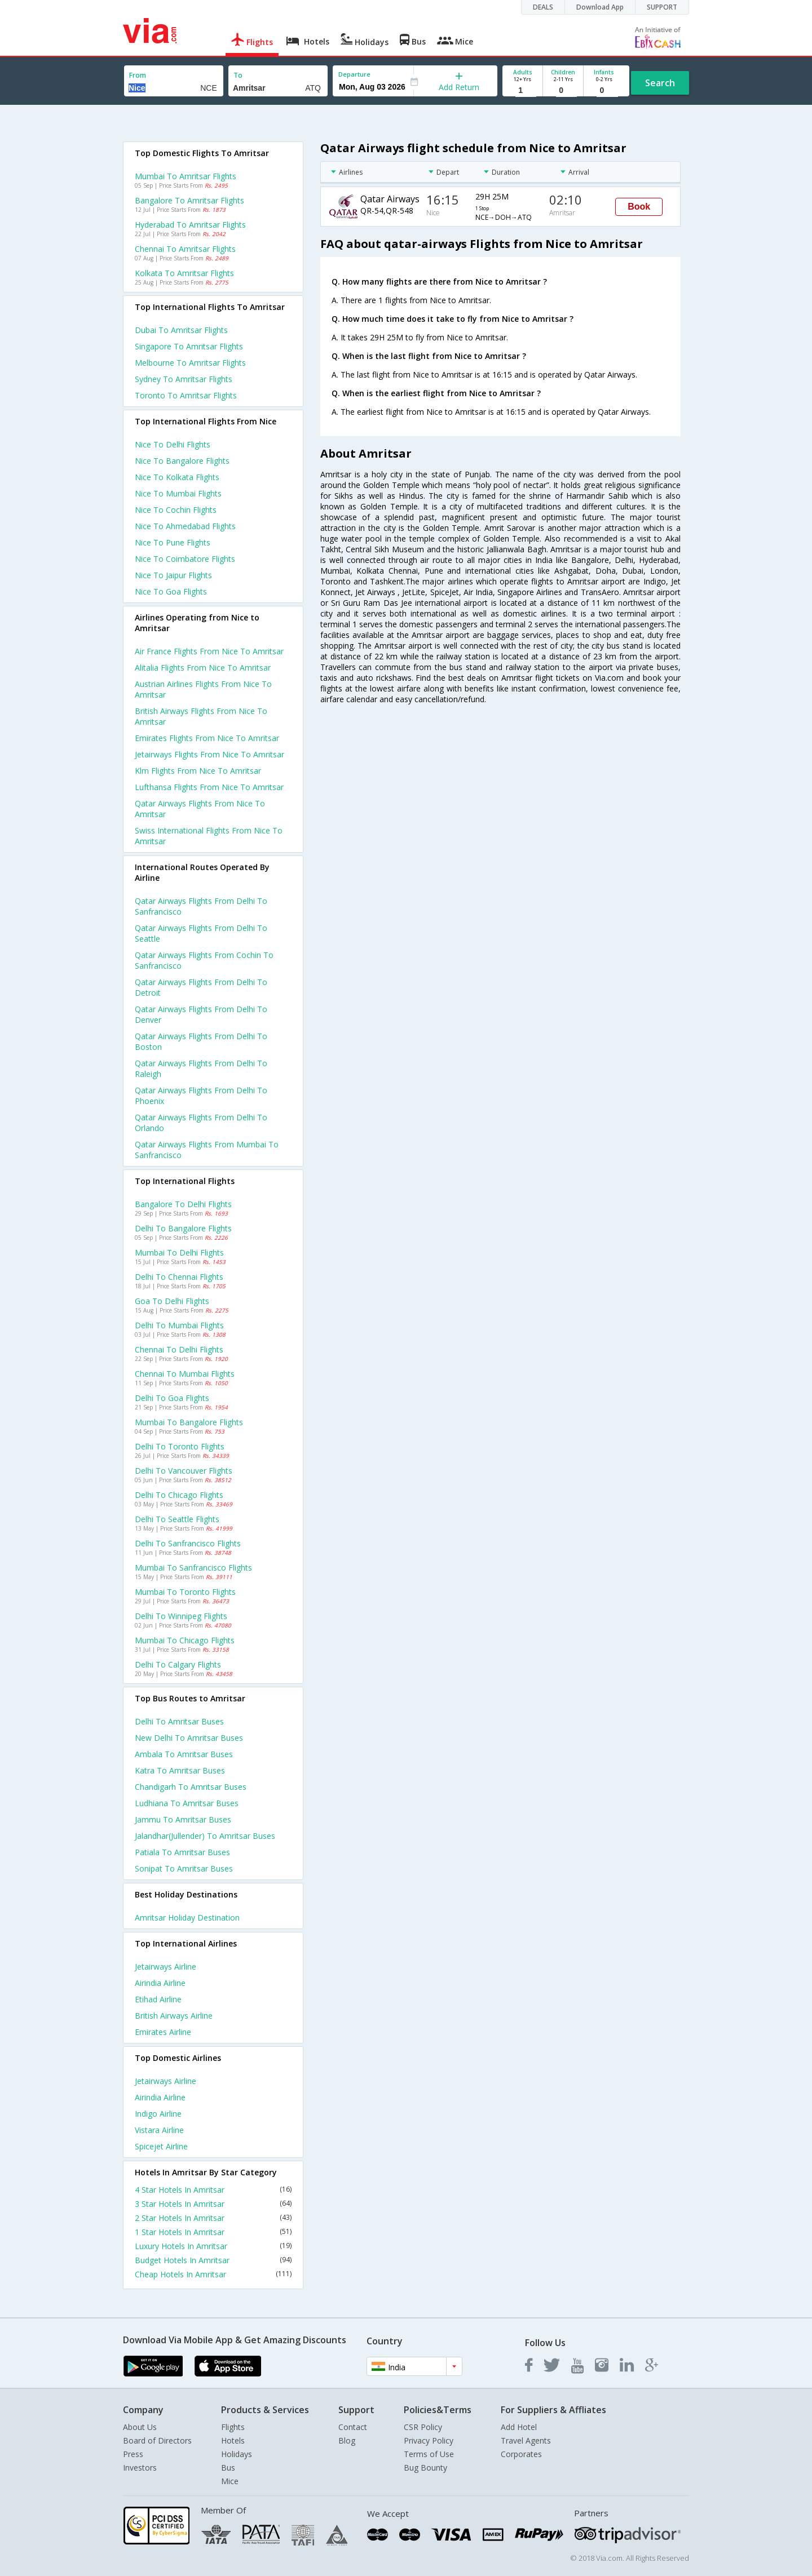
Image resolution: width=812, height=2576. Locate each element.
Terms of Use (429, 2454)
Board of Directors (157, 2440)
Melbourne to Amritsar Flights (190, 362)
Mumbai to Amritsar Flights (185, 176)
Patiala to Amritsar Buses (182, 1852)
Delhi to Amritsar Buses (179, 1721)
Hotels (233, 2440)
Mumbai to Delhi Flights (179, 1252)
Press (133, 2454)
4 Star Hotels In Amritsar (213, 2189)
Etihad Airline (158, 1999)
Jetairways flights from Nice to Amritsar (209, 754)
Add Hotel (519, 2427)
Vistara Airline (159, 2130)
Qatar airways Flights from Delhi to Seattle (201, 933)
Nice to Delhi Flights (172, 444)
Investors (140, 2467)
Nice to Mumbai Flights (178, 493)
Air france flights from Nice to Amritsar (209, 651)
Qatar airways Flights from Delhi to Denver (201, 1014)
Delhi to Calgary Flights (178, 1664)
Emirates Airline (163, 2032)
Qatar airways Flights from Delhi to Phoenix (201, 1095)
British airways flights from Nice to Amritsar (201, 716)
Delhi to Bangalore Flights (183, 1228)
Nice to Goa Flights (171, 591)
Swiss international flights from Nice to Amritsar (209, 835)
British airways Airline (174, 2015)
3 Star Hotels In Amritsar (213, 2203)
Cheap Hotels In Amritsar (213, 2274)
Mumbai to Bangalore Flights (189, 1422)
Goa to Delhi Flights (172, 1301)
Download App (600, 7)
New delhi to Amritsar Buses (189, 1737)
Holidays (236, 2454)
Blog (346, 2440)
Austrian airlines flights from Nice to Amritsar (203, 689)
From (137, 75)
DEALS (543, 7)
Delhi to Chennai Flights (179, 1276)
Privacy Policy (428, 2440)
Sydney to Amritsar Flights (183, 379)
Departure (354, 74)
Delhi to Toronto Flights (179, 1446)
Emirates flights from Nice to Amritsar (207, 738)
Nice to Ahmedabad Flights (185, 526)
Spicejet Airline (161, 2146)
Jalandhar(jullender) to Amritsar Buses (205, 1835)
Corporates (521, 2454)
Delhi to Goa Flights (172, 1398)
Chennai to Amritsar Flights (185, 248)
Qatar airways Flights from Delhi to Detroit (201, 987)
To (237, 75)
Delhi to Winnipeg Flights (181, 1616)
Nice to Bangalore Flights (182, 460)
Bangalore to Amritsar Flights (189, 200)
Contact (352, 2427)
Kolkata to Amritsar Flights (184, 273)
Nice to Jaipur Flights (173, 575)
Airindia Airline (160, 1983)
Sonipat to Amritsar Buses (184, 1868)
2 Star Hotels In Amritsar (213, 2218)
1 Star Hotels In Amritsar (213, 2232)
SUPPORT (662, 7)
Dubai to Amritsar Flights (181, 330)
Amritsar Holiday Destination (187, 1917)
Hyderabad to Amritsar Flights (190, 224)
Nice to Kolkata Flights (177, 477)
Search (660, 83)
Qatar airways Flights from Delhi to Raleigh (201, 1068)
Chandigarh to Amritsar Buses (190, 1786)
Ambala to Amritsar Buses (184, 1754)
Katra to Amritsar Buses (180, 1770)
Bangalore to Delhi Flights (183, 1204)
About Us (140, 2427)
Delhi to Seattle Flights (177, 1519)
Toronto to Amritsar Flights (186, 395)
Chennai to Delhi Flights (179, 1349)
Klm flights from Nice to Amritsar (198, 770)
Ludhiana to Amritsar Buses (187, 1803)
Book (639, 206)
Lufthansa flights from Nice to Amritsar (209, 787)
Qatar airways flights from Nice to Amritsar (200, 808)
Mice (230, 2481)
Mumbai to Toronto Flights (185, 1591)
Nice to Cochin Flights (176, 509)
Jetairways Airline (165, 1966)
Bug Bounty (425, 2467)
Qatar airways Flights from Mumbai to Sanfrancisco (207, 1149)
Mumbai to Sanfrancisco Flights (193, 1567)
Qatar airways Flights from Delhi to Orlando (201, 1122)
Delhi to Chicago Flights (179, 1494)
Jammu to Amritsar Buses (183, 1819)
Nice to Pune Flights (172, 542)
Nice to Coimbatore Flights (185, 558)
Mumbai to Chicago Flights (185, 1640)
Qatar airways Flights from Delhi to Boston (201, 1041)
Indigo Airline (158, 2113)
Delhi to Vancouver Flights (183, 1470)
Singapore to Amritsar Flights (189, 346)
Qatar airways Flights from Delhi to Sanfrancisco (201, 906)
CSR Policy (423, 2427)
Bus (228, 2467)
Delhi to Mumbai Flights (179, 1325)
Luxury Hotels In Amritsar (213, 2246)
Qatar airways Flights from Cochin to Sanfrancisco (204, 960)
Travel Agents (526, 2440)
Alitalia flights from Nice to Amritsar (203, 667)
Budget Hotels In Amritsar (213, 2260)
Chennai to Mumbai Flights (185, 1373)
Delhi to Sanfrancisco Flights (188, 1543)
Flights (233, 2427)
